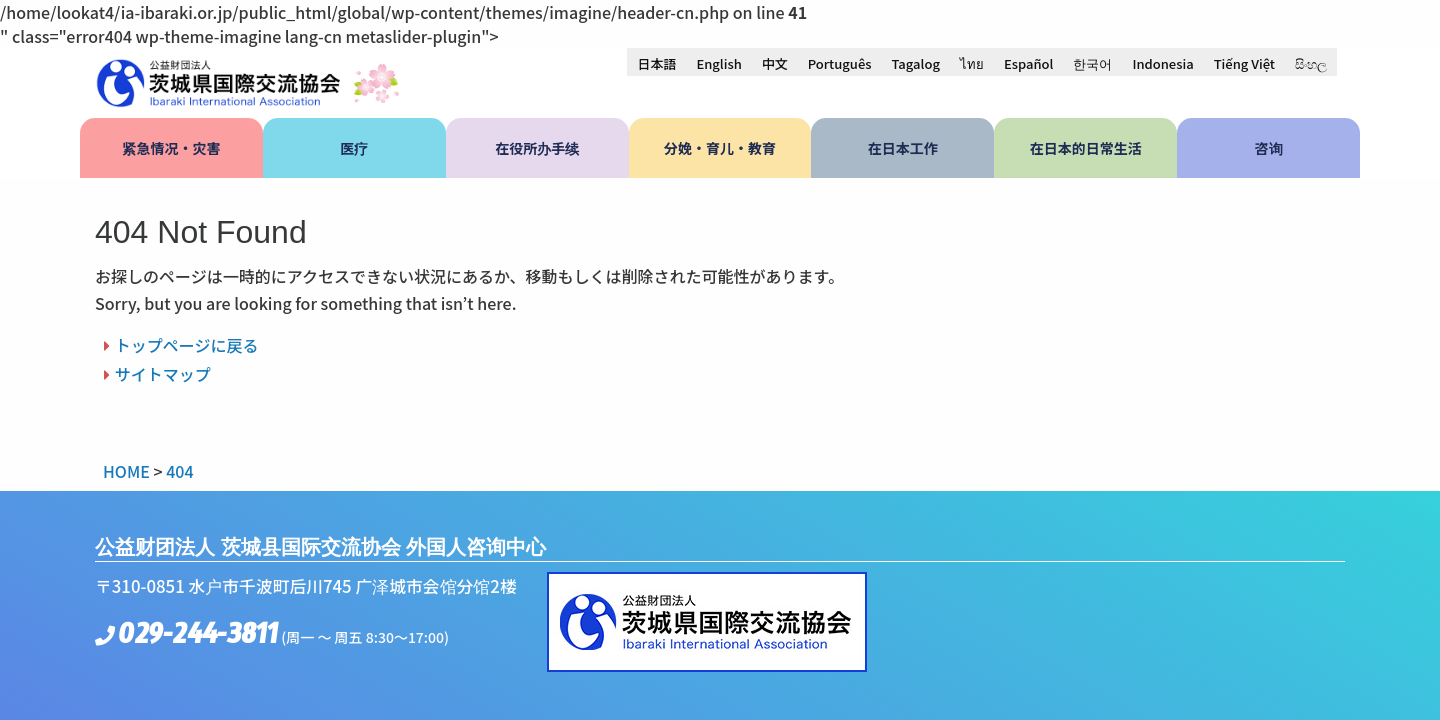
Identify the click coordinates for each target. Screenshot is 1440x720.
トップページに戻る (187, 345)
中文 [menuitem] (775, 63)
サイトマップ (163, 374)
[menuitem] (656, 63)
